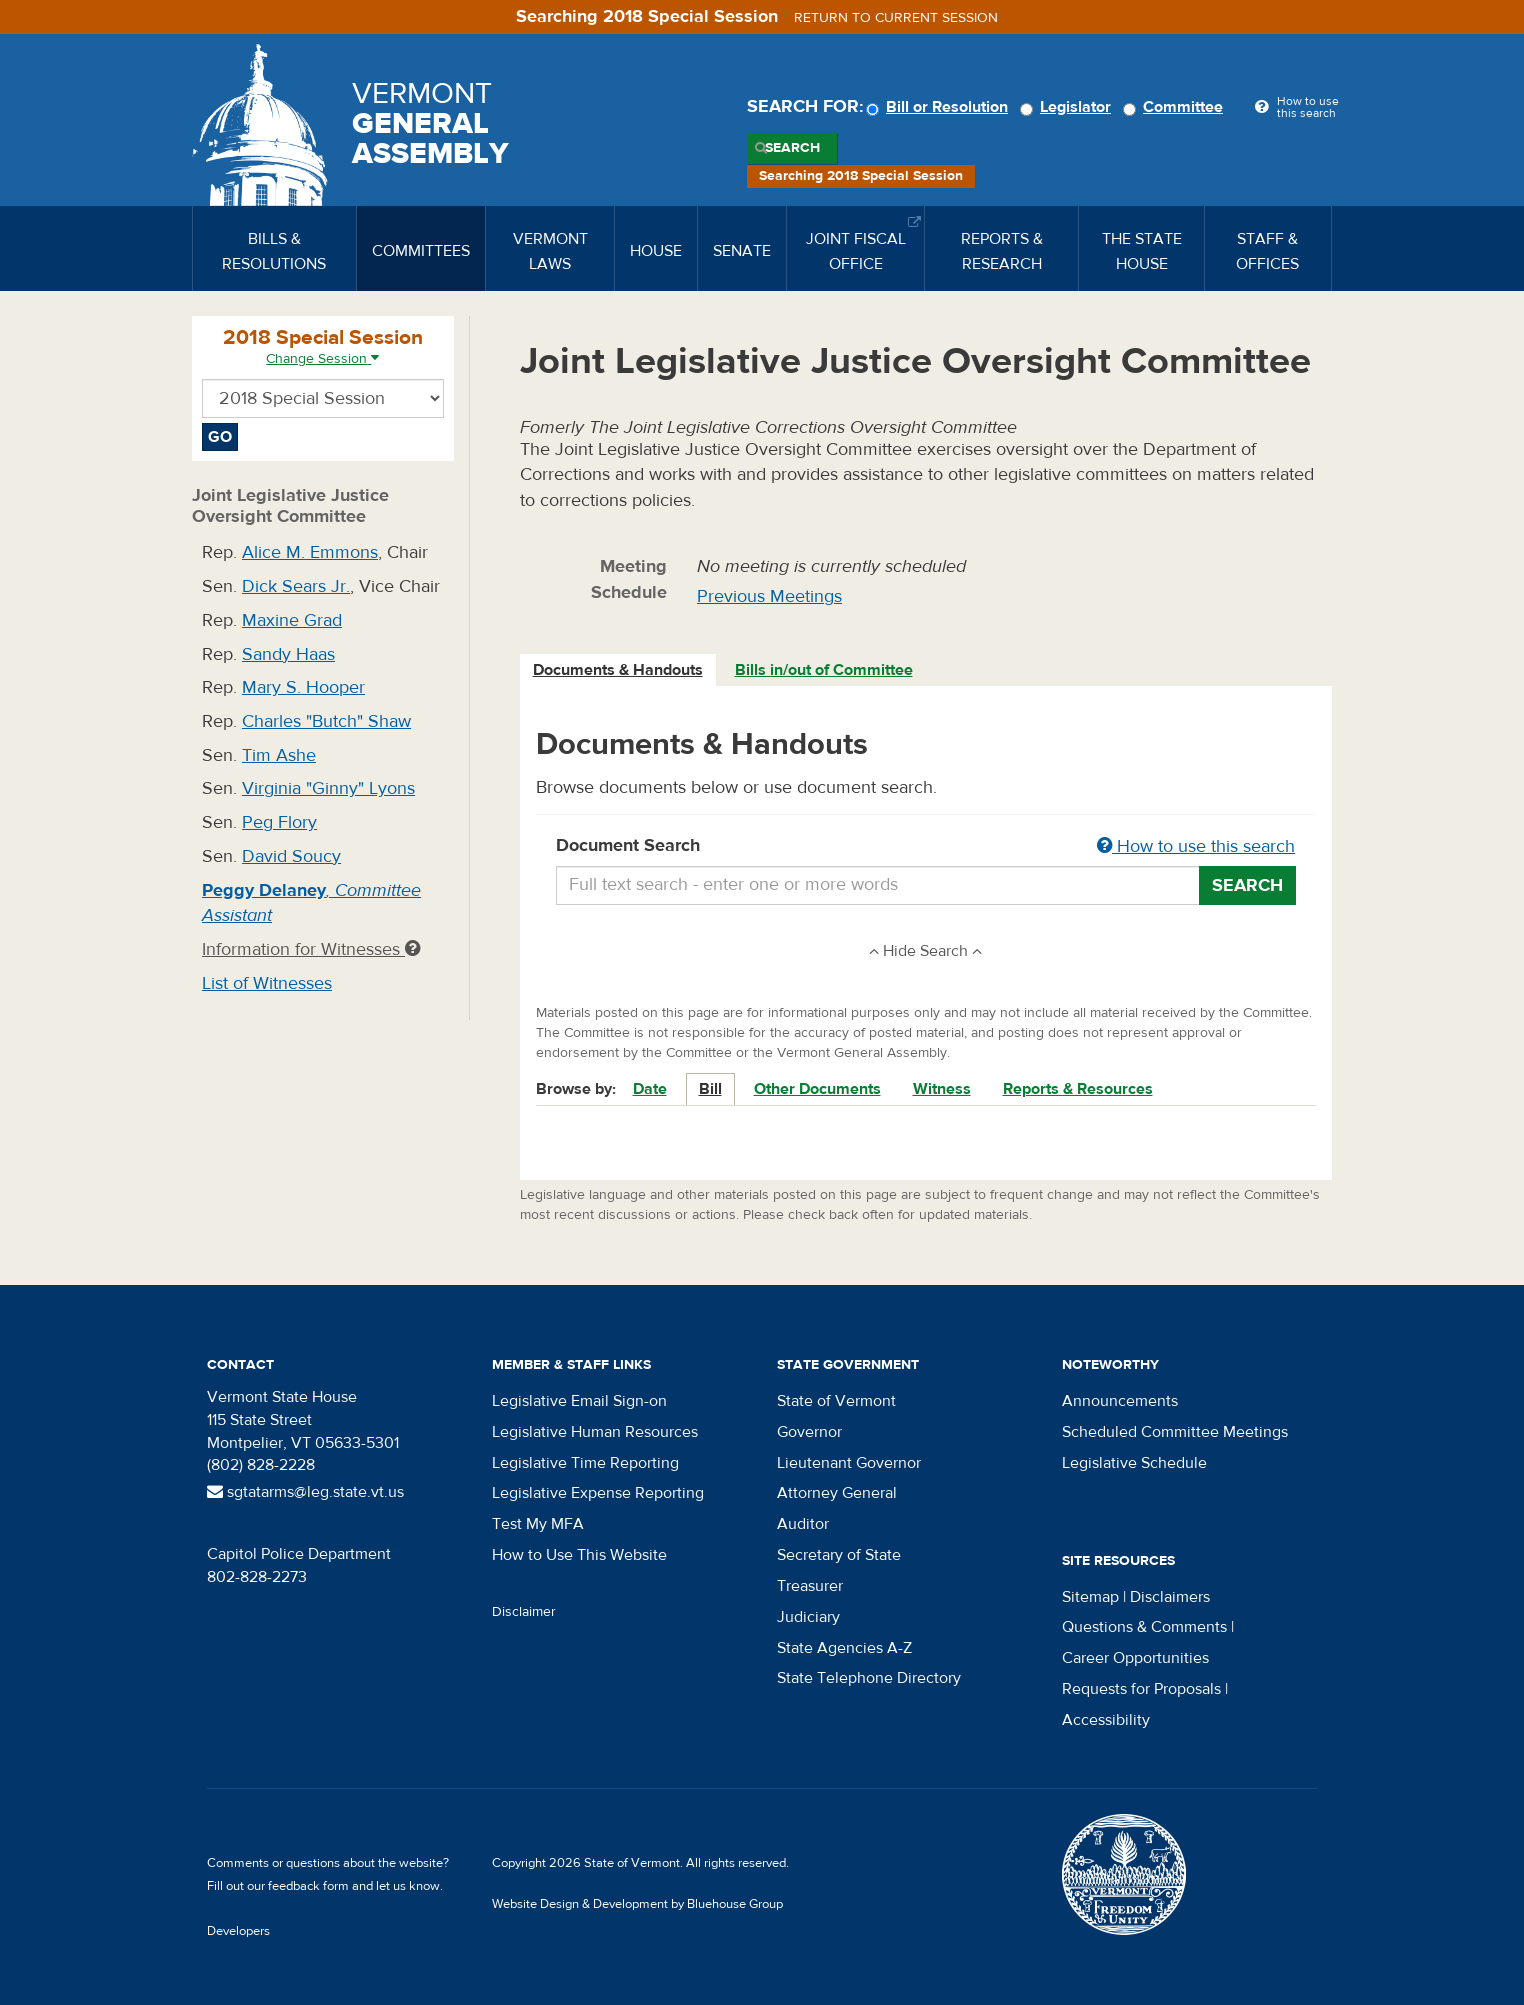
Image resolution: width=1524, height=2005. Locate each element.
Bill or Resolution (940, 107)
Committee (1176, 107)
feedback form (308, 1886)
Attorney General (837, 1493)
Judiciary (808, 1617)
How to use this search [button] (1196, 846)
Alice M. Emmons (310, 552)
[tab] (619, 670)
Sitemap (1090, 1597)
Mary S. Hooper (303, 687)
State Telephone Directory (869, 1678)
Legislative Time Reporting (585, 1463)
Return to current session (896, 18)
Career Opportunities (1135, 1658)
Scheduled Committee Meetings (1175, 1432)
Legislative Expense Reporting (598, 1493)
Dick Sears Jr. (296, 586)
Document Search (926, 847)
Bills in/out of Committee (824, 670)
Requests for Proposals (1141, 1689)
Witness (942, 1089)
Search (792, 148)
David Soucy (291, 856)
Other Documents (817, 1089)
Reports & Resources (1078, 1089)
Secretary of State (839, 1555)
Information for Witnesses (311, 949)
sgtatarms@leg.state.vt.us (305, 1492)
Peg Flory (279, 822)
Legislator (1068, 107)
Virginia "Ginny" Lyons (328, 788)
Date (650, 1089)
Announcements (1120, 1401)
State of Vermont (836, 1401)
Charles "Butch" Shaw (326, 721)
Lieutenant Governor (849, 1463)
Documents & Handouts (618, 670)
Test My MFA (538, 1524)
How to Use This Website (579, 1555)
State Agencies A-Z (844, 1648)
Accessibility (1106, 1720)
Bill (710, 1089)
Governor (809, 1432)
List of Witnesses (267, 983)
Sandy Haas (288, 654)
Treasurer (810, 1586)
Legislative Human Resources (595, 1432)
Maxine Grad (292, 620)
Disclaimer (524, 1612)
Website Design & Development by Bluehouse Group (637, 1904)
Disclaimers (1170, 1597)
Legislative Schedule (1134, 1463)
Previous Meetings (769, 596)
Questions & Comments (1144, 1627)
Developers (238, 1931)
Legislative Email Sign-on (579, 1401)
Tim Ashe (279, 755)
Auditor (803, 1524)
